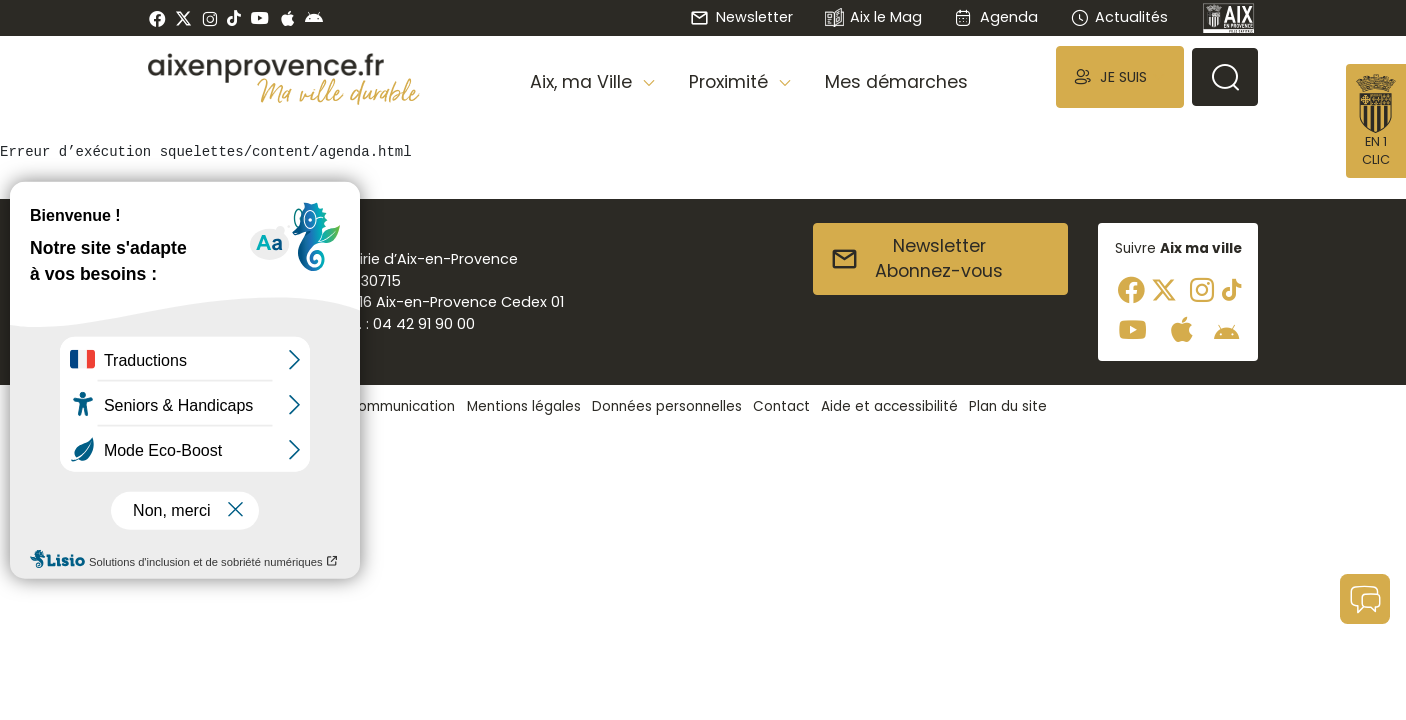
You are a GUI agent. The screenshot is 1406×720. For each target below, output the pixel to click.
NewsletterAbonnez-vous (916, 259)
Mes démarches (896, 82)
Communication (401, 406)
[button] (1120, 76)
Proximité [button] (731, 82)
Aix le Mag (873, 18)
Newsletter (741, 17)
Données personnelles (667, 406)
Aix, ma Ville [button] (583, 82)
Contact (781, 406)
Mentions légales (524, 406)
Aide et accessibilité (889, 406)
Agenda (995, 17)
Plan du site (1008, 406)
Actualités (1119, 17)
